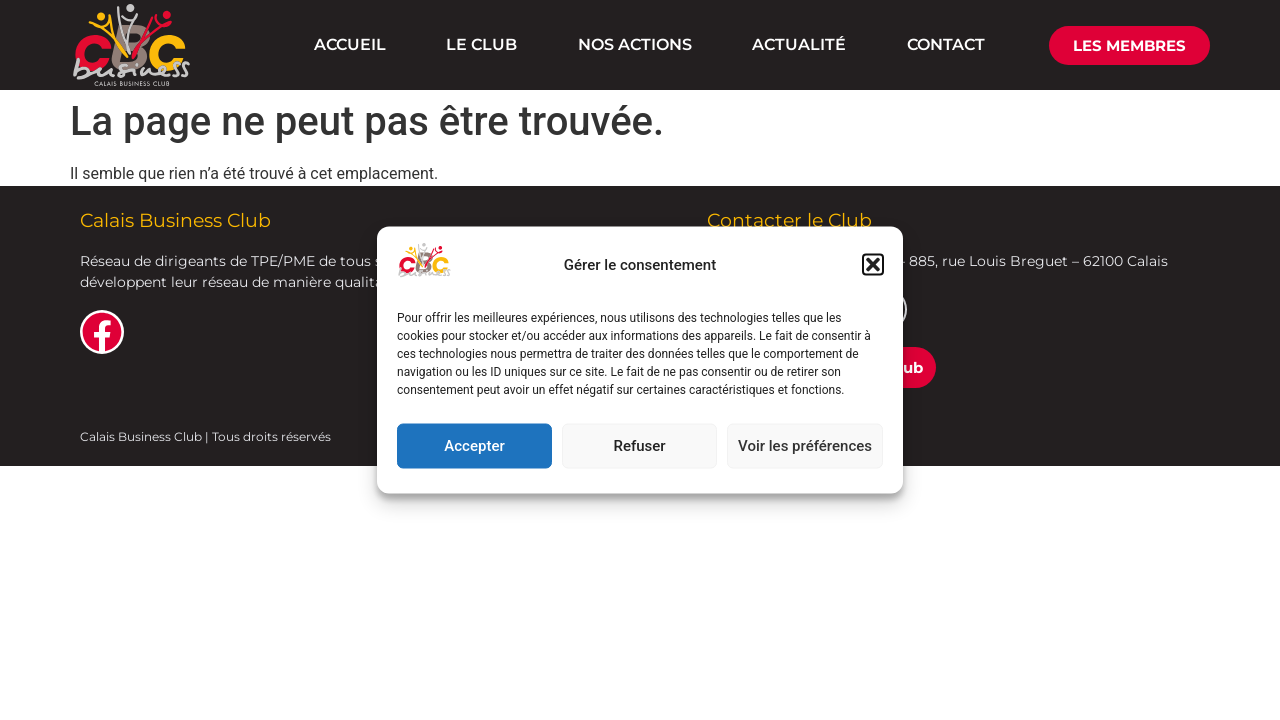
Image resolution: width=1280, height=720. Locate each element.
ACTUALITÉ (799, 44)
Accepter (474, 446)
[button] (873, 265)
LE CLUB (481, 44)
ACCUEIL (350, 44)
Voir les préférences (805, 446)
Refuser (639, 446)
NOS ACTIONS (635, 44)
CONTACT (946, 44)
